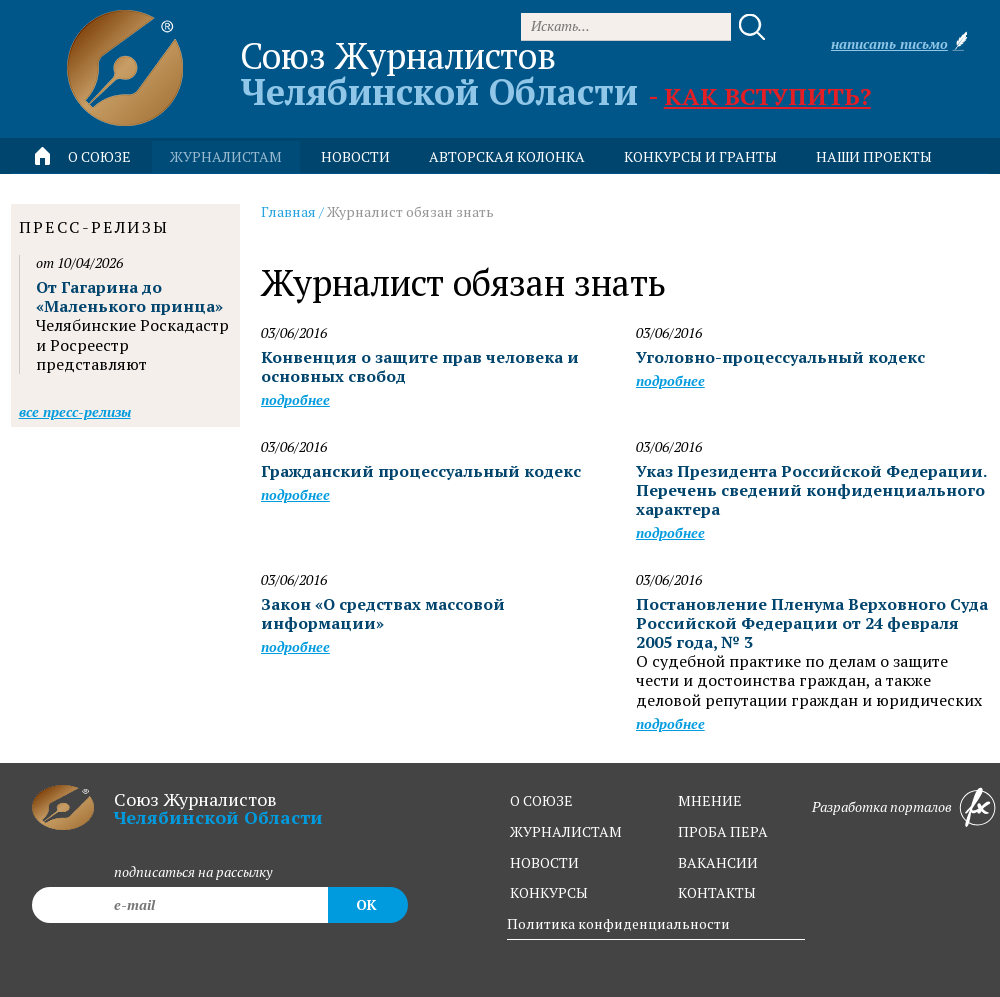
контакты (717, 892)
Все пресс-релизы (75, 411)
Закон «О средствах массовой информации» (383, 613)
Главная (288, 211)
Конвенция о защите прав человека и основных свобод (420, 366)
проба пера (723, 831)
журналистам (566, 831)
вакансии (718, 862)
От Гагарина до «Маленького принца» (129, 296)
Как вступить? (767, 96)
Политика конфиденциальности (618, 923)
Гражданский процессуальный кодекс (421, 471)
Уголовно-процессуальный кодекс (780, 357)
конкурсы (549, 892)
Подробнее (295, 399)
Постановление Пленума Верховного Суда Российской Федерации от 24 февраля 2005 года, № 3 (812, 623)
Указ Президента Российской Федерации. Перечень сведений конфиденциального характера (811, 490)
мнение (710, 800)
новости (355, 156)
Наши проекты (874, 156)
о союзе (541, 800)
